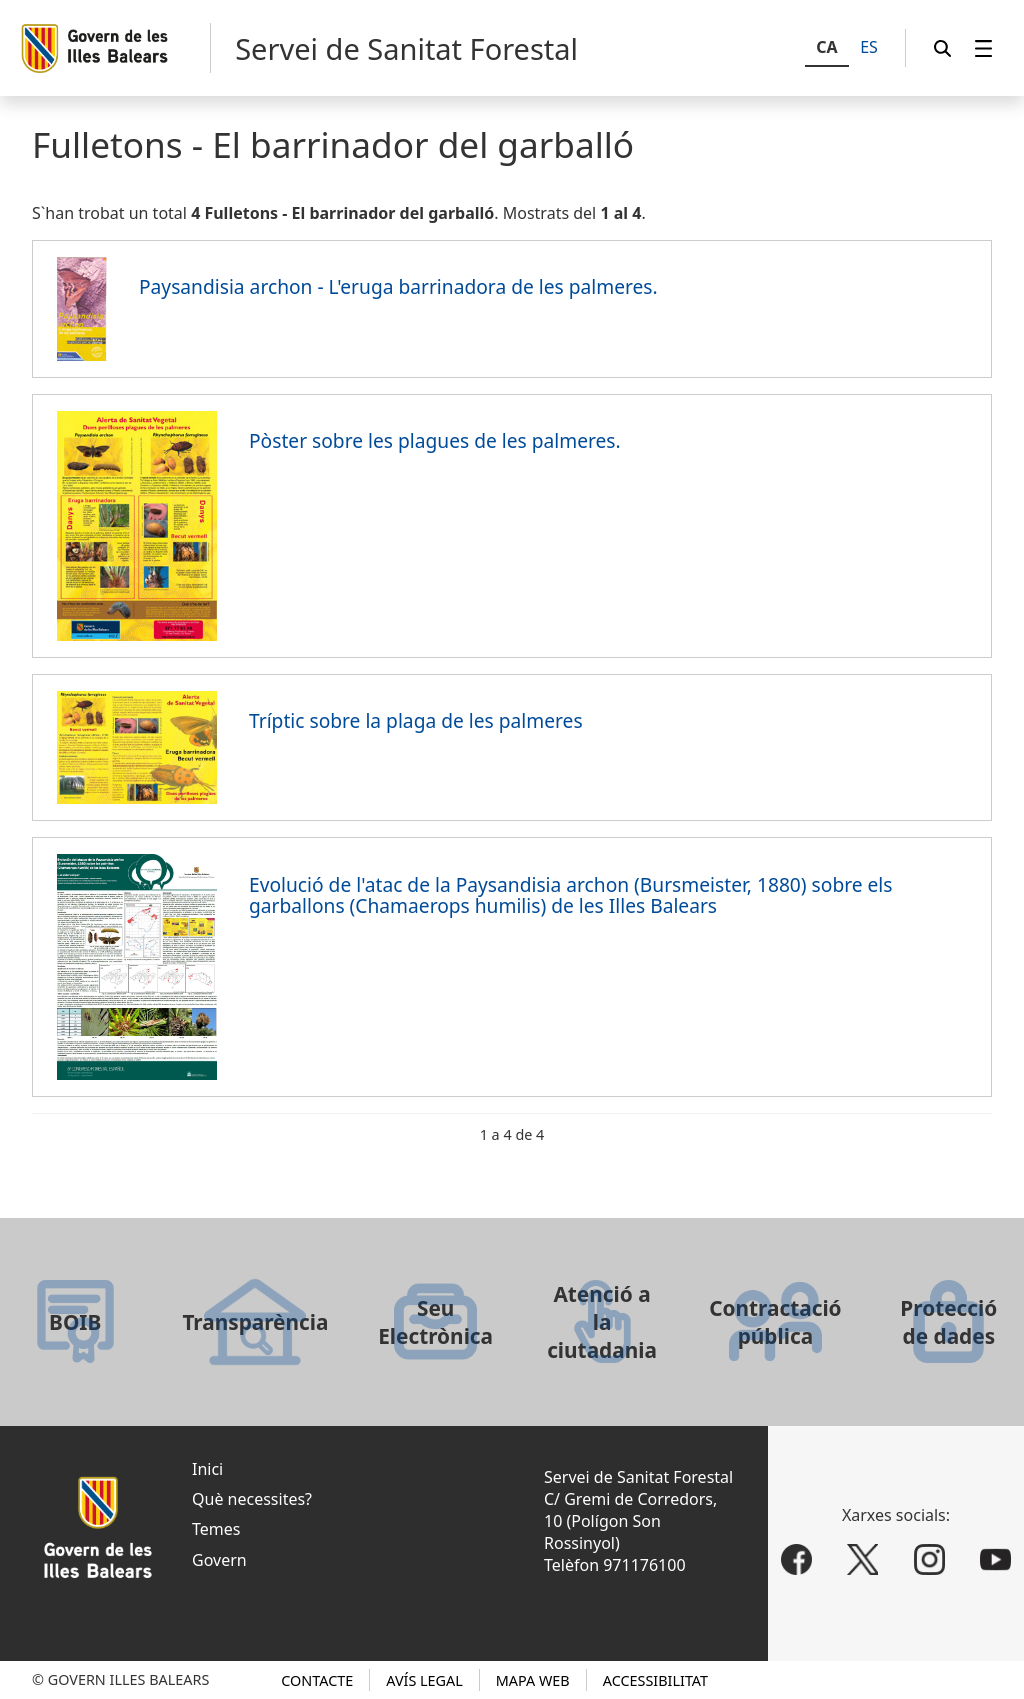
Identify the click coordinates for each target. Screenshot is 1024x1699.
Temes (216, 1529)
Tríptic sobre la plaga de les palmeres (416, 720)
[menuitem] (984, 48)
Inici (207, 1469)
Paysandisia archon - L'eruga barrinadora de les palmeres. (398, 286)
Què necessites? (252, 1499)
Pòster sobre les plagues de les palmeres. (435, 440)
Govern (219, 1560)
